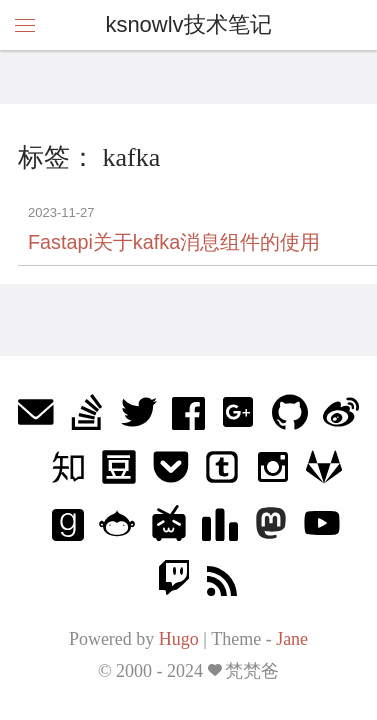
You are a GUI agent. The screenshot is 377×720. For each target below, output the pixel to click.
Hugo (179, 639)
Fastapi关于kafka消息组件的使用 (174, 242)
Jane (292, 639)
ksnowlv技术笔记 (188, 24)
